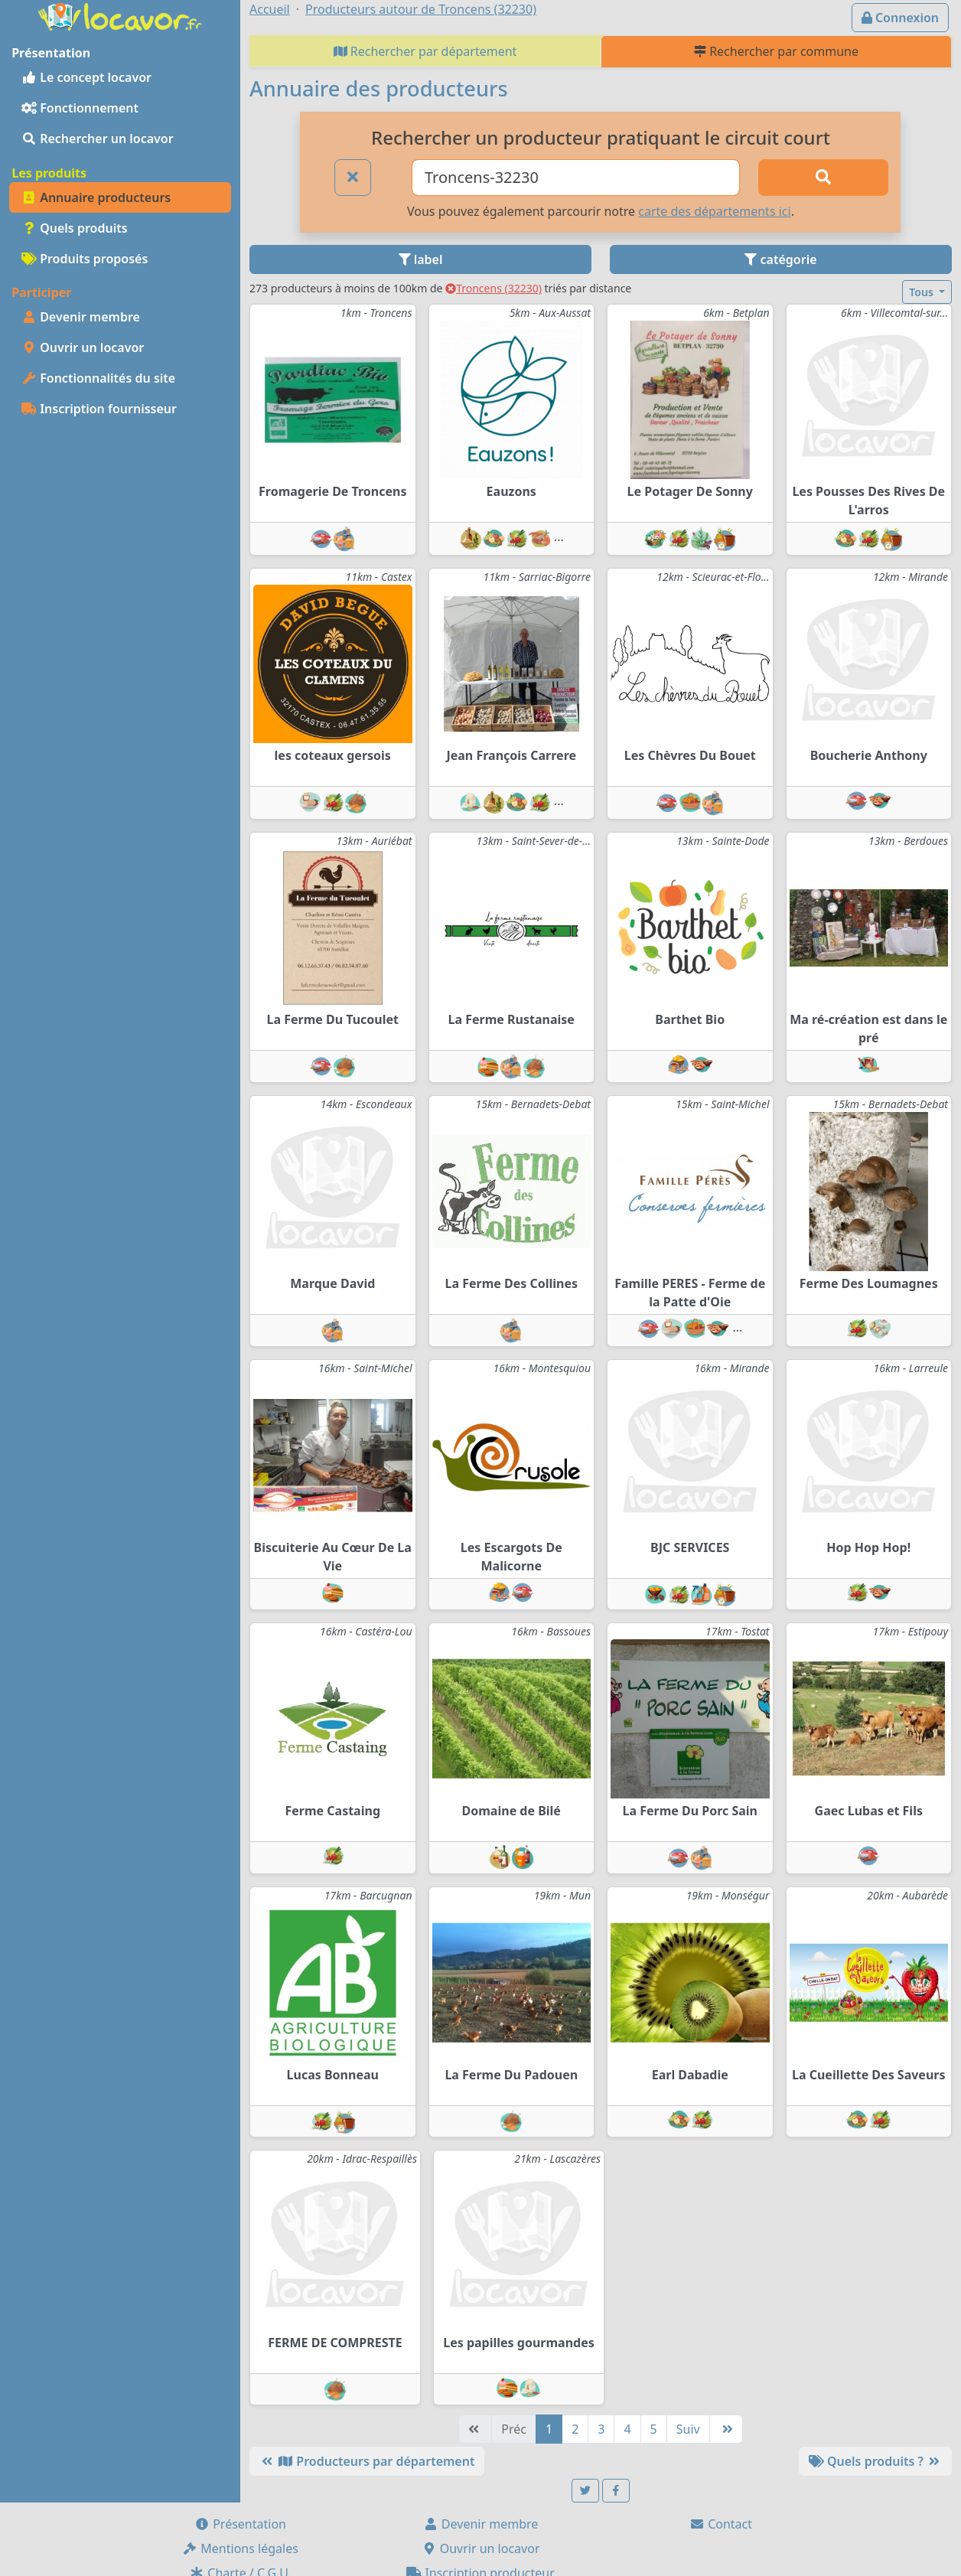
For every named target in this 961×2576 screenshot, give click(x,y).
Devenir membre (80, 316)
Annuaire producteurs (96, 197)
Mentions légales (240, 2548)
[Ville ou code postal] (576, 177)
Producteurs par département (366, 2461)
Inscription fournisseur (99, 408)
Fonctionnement (79, 107)
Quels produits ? (875, 2461)
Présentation (240, 2524)
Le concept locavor (86, 77)
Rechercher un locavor (97, 138)
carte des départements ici (714, 211)
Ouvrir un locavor (82, 347)
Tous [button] (922, 292)
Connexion (900, 17)
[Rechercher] (823, 177)
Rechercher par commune (776, 51)
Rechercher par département (425, 51)
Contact (720, 2524)
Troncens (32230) (493, 288)
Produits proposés (84, 258)
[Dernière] (726, 2429)
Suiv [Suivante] (688, 2429)
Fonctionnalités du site (98, 378)
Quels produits (74, 228)
